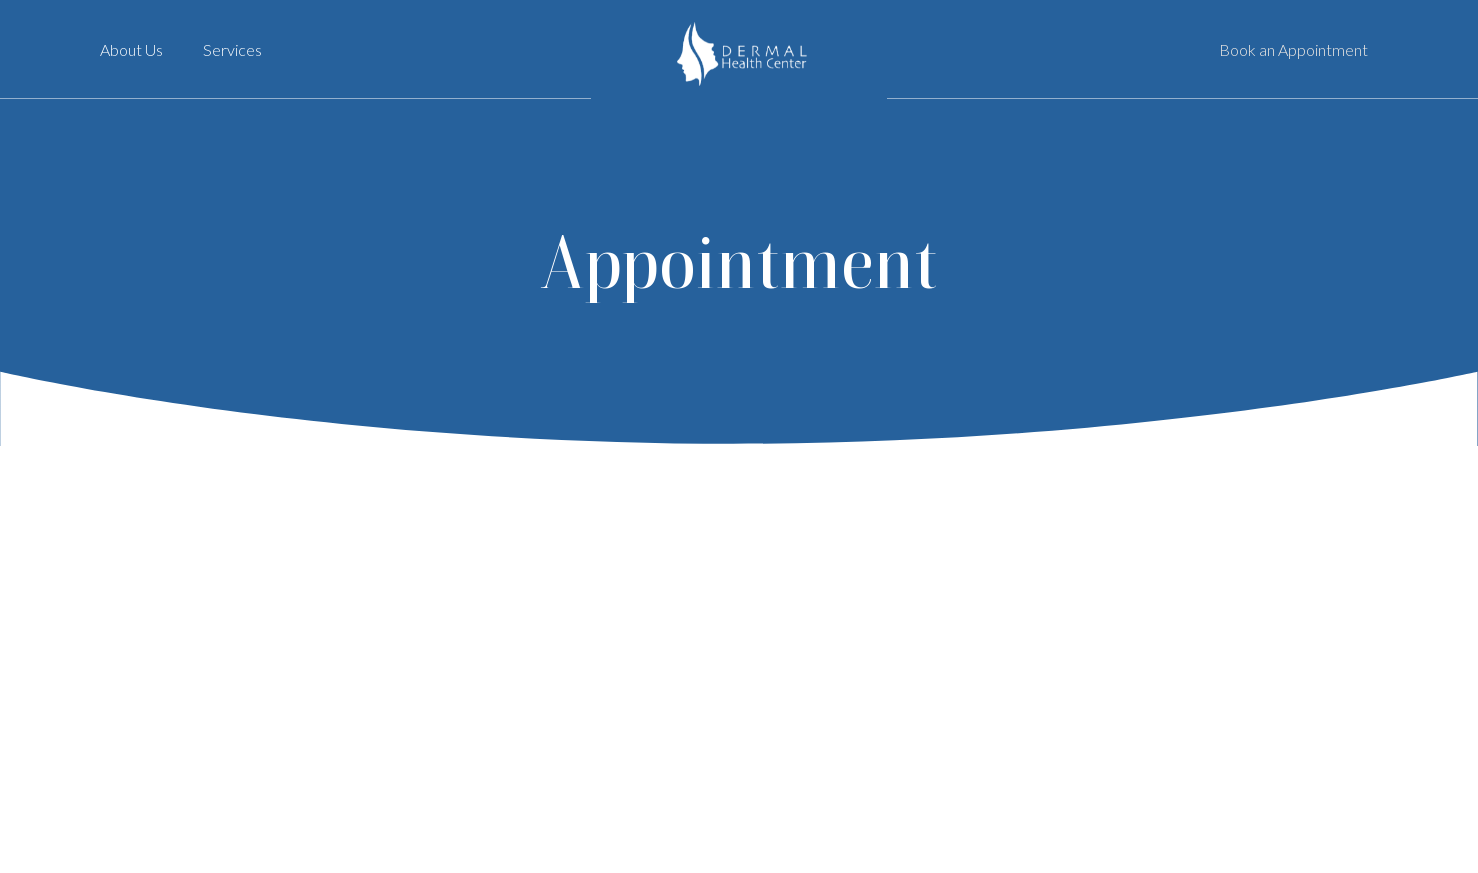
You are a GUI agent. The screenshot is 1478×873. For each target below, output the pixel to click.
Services (232, 49)
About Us (131, 49)
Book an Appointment (1293, 49)
